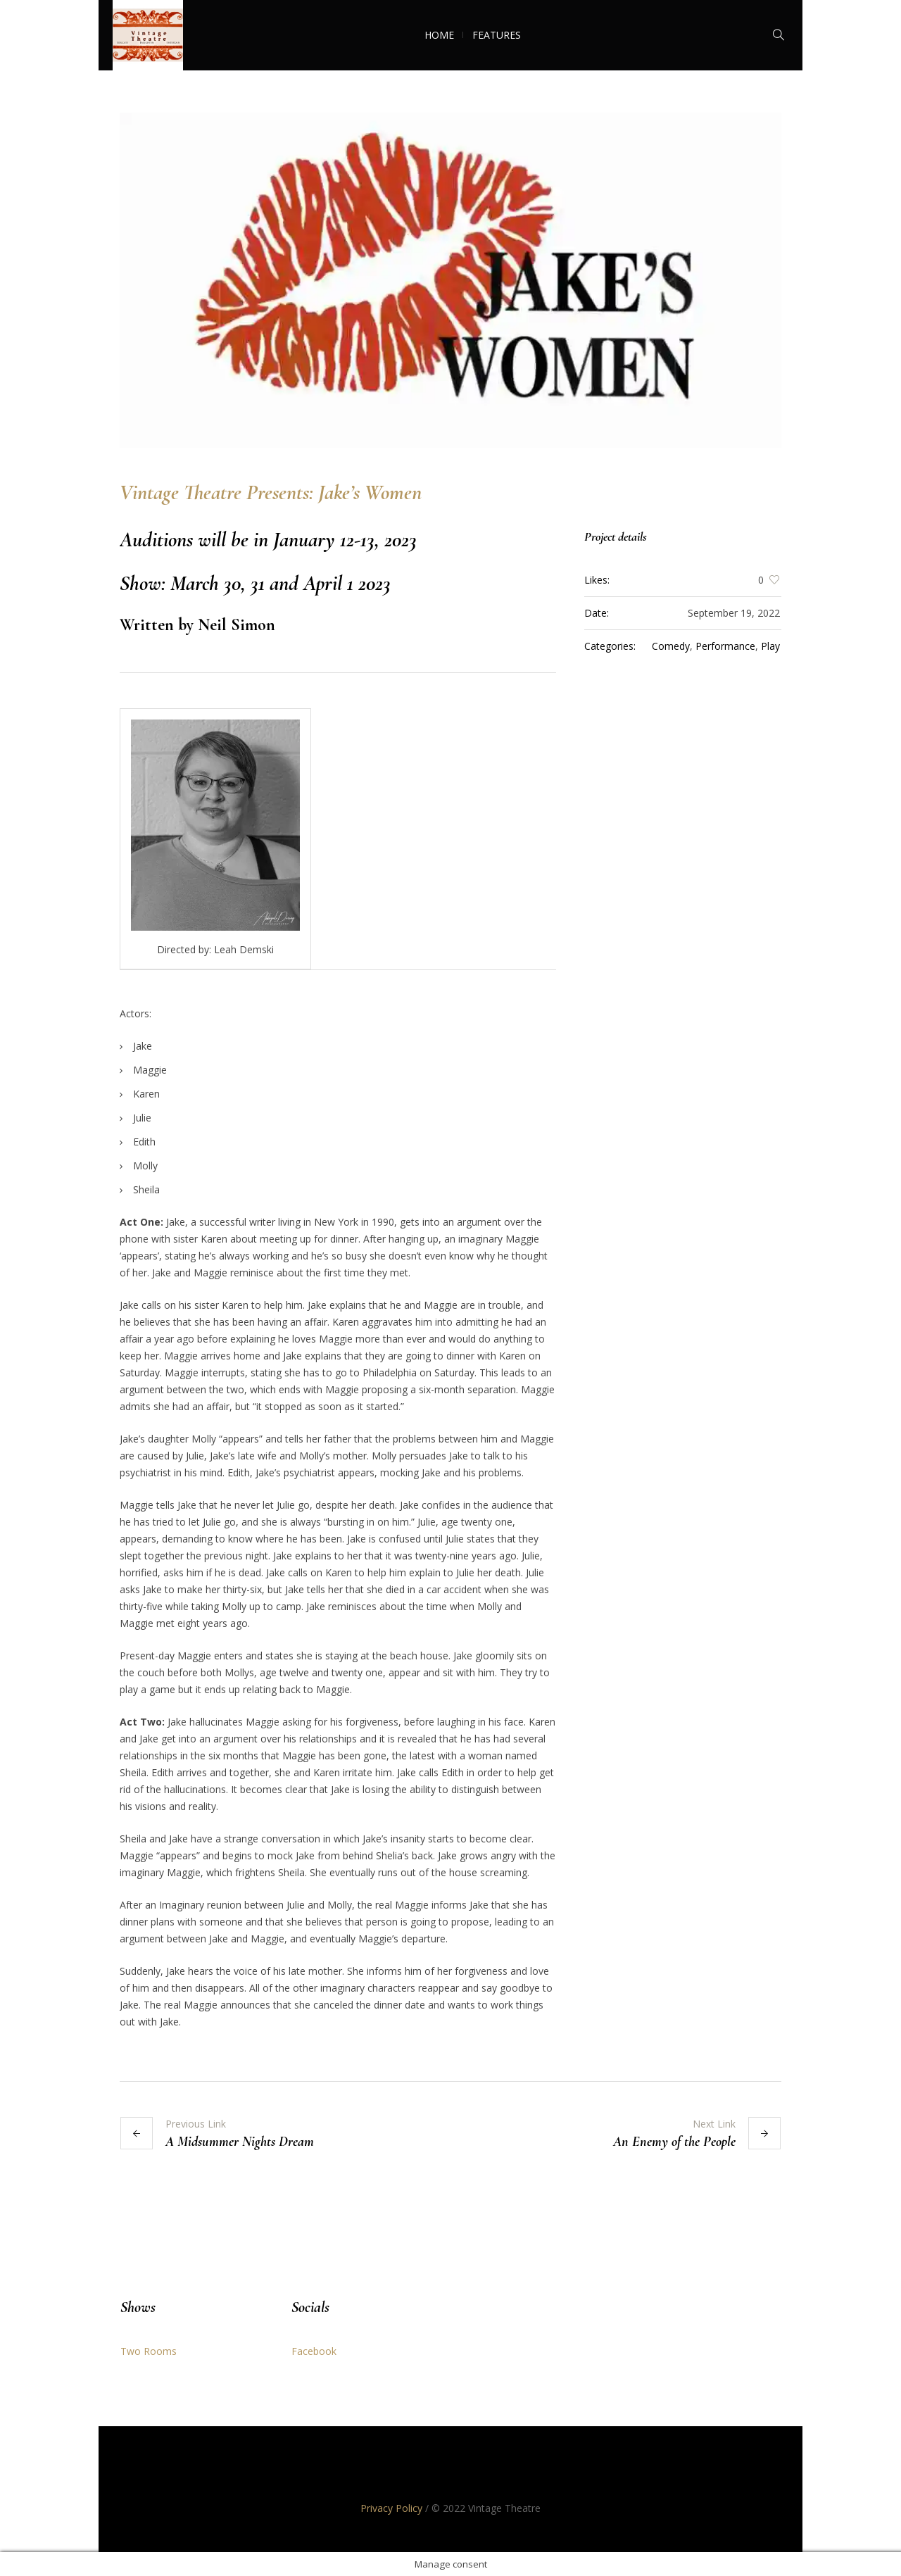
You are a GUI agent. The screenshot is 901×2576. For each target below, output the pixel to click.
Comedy (671, 646)
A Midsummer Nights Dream (239, 2141)
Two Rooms (148, 2351)
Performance (725, 646)
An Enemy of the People (674, 2141)
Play (770, 646)
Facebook (313, 2351)
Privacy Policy (391, 2508)
